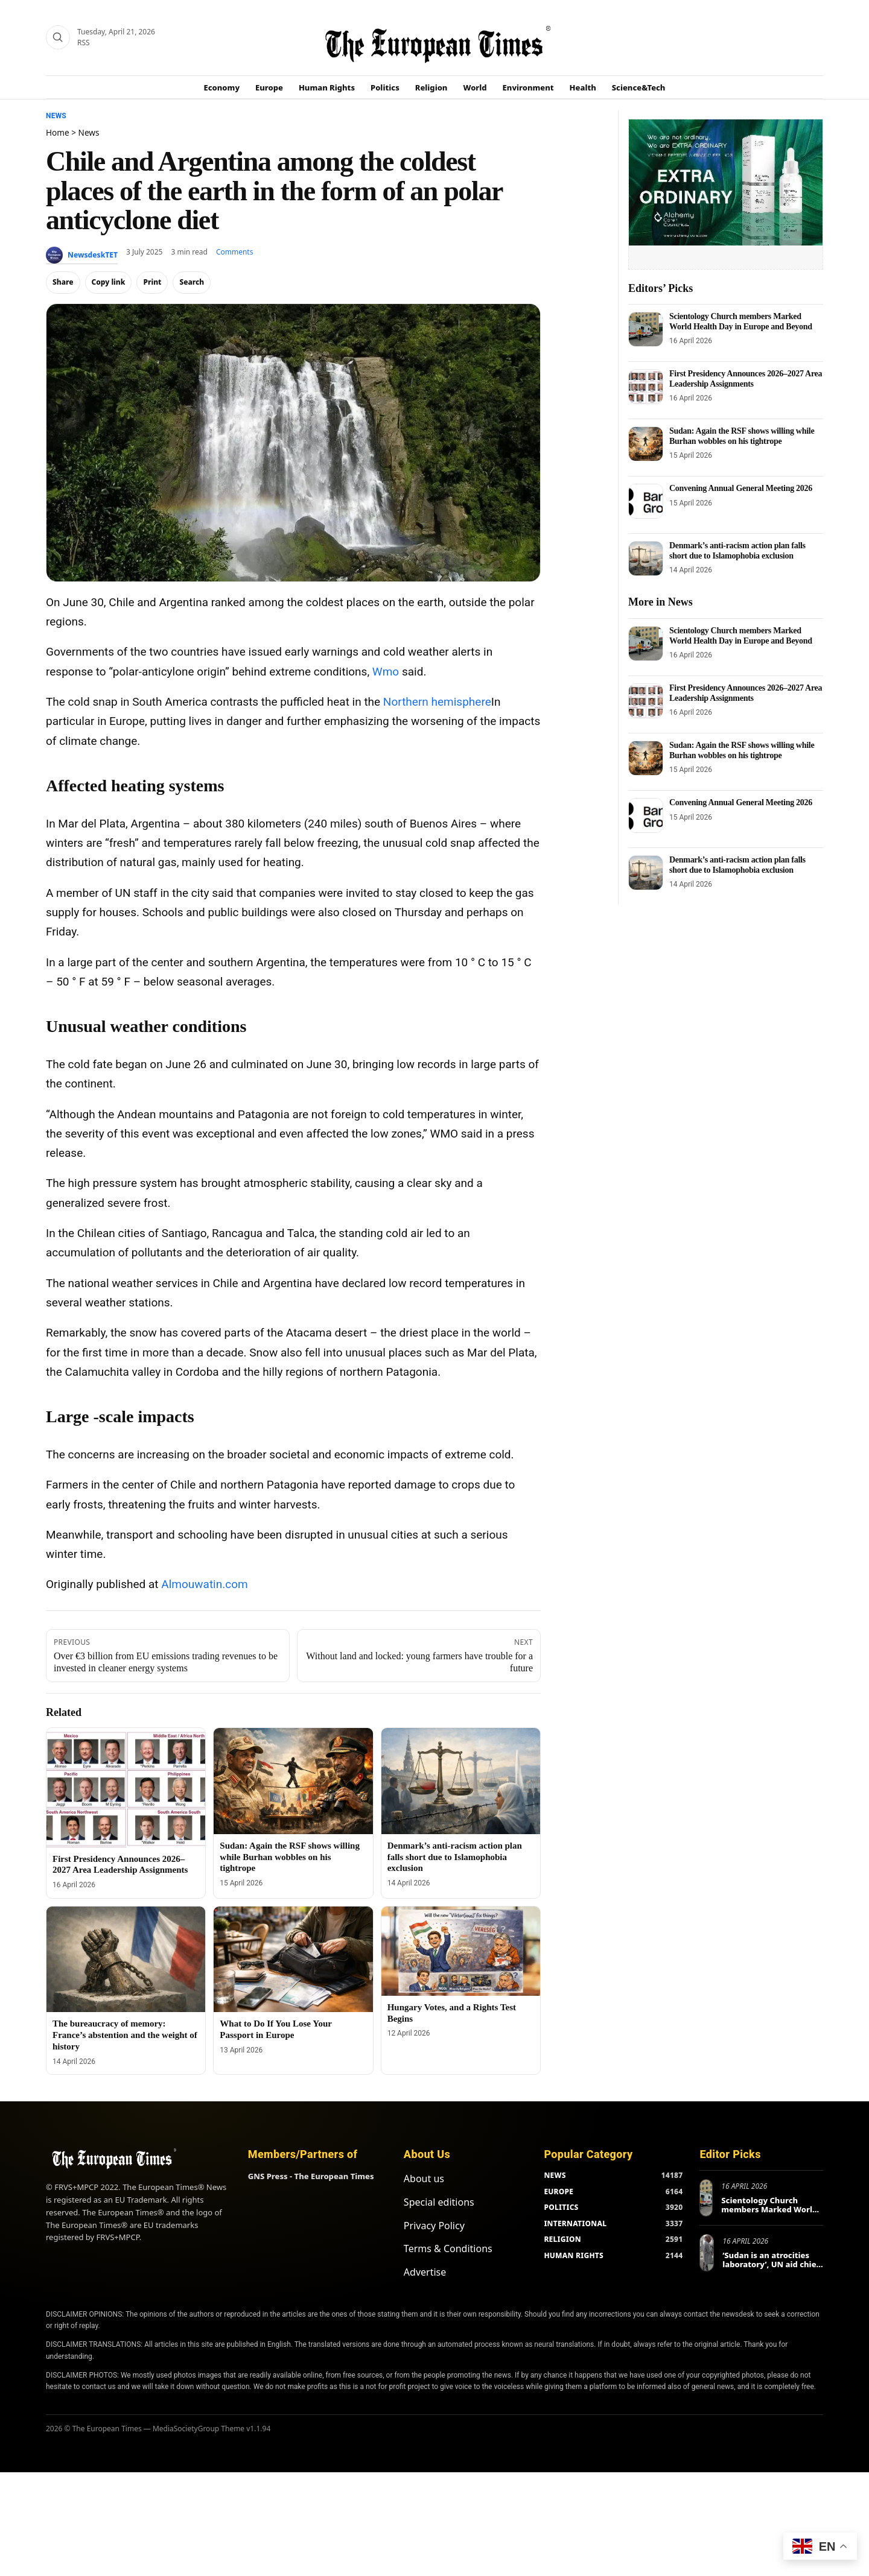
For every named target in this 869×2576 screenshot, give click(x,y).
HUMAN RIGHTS (573, 2255)
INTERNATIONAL (575, 2223)
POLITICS (561, 2207)
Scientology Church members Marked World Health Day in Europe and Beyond (740, 321)
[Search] (58, 37)
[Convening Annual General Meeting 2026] (646, 501)
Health (583, 87)
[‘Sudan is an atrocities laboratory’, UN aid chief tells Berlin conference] (706, 2253)
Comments (234, 252)
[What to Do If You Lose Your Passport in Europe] (293, 1960)
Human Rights (327, 87)
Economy (222, 87)
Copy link (109, 282)
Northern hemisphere (437, 702)
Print (152, 282)
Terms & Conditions (448, 2248)
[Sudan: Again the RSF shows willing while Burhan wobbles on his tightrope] (293, 1781)
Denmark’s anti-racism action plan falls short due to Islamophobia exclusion (454, 1857)
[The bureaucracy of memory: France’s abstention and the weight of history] (125, 1960)
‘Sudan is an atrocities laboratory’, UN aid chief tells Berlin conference (770, 2264)
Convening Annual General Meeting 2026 (740, 488)
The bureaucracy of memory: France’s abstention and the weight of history (125, 2035)
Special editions (439, 2202)
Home (57, 132)
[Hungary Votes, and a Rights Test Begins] (460, 1951)
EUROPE (558, 2191)
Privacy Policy (434, 2225)
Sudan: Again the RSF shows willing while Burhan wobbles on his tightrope (290, 1857)
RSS (83, 42)
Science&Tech (639, 87)
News (56, 116)
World (474, 87)
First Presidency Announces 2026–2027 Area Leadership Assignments (745, 378)
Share (63, 282)
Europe (269, 87)
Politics (385, 87)
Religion (431, 87)
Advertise (425, 2272)
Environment (528, 87)
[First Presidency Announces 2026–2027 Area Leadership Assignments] (125, 1787)
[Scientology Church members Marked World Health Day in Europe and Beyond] (646, 329)
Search (191, 282)
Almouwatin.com (204, 1584)
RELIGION (562, 2239)
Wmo (385, 672)
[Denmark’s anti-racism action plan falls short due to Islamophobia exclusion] (460, 1781)
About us (424, 2178)
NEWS (554, 2175)
